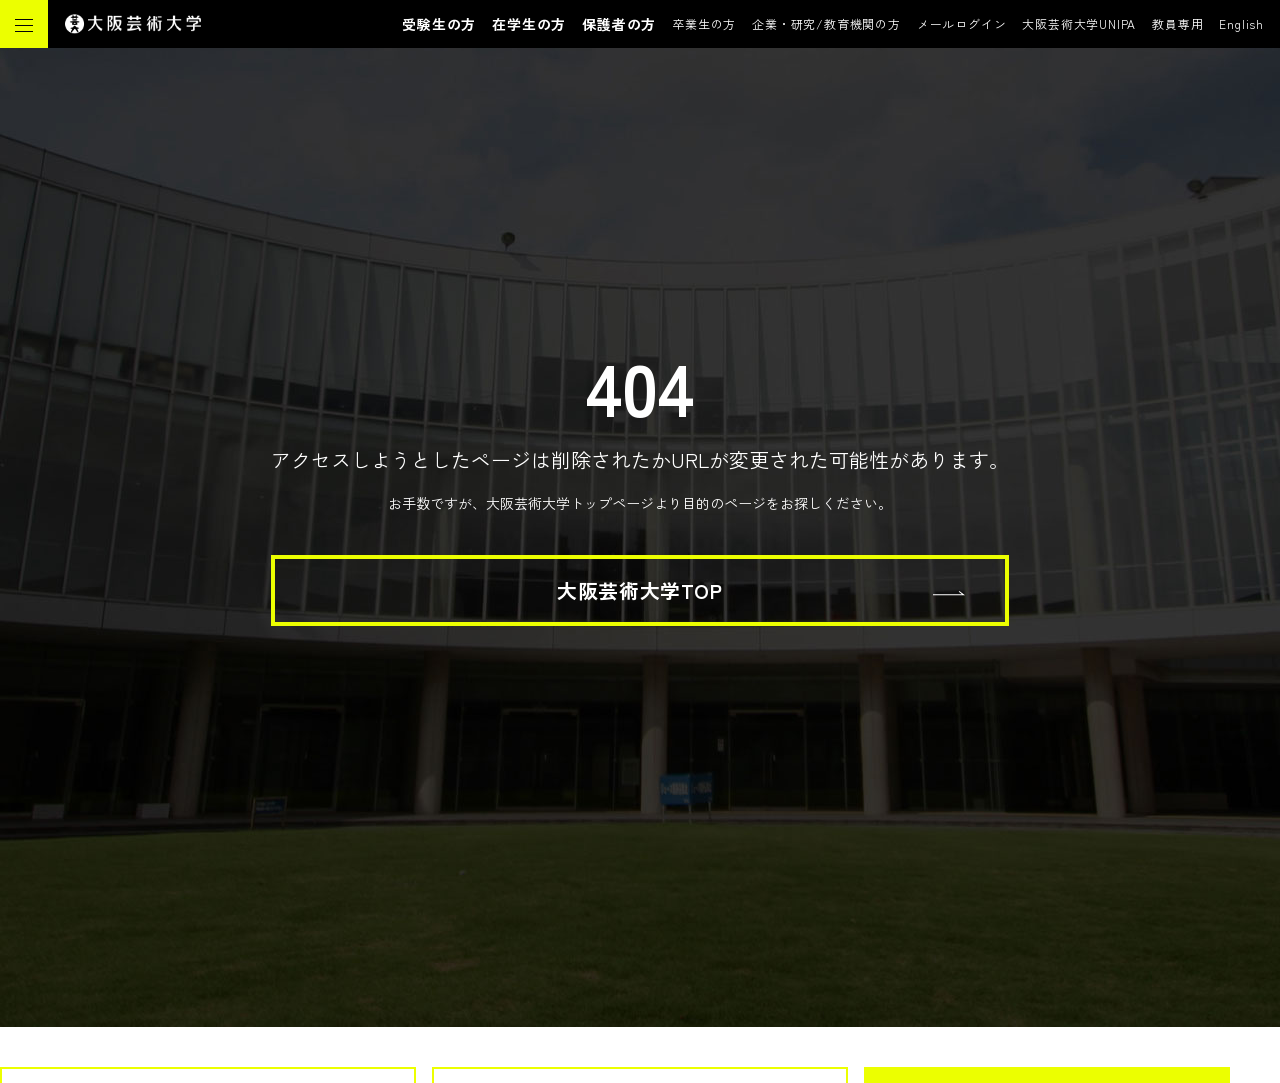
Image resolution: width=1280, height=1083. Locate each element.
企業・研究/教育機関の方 (826, 23)
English (1241, 23)
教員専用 (1177, 23)
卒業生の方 (704, 23)
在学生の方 (529, 24)
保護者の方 (619, 24)
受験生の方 (439, 24)
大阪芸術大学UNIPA (1079, 23)
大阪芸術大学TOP (639, 590)
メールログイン (962, 23)
